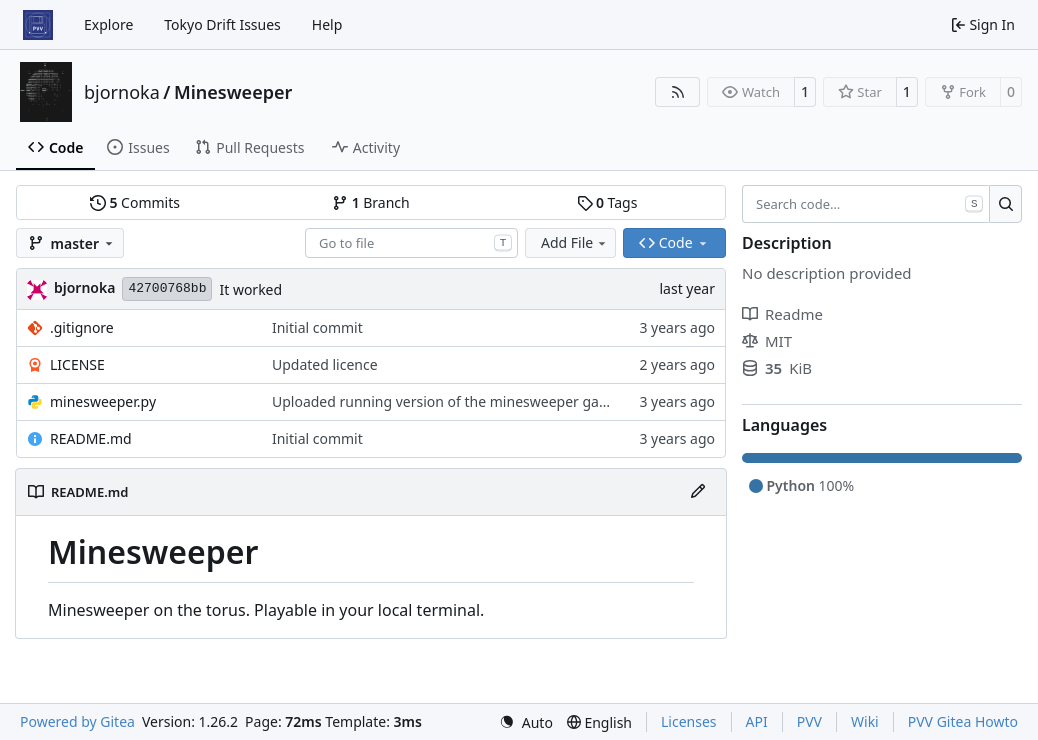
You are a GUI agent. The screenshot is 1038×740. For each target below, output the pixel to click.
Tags (607, 202)
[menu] (526, 722)
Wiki (865, 721)
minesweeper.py (103, 401)
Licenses (689, 721)
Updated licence (325, 364)
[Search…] (1005, 204)
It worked (250, 289)
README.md (91, 438)
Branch (371, 202)
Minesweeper (233, 92)
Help (327, 24)
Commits (135, 202)
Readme (782, 314)
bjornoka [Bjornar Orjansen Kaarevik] (84, 287)
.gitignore (82, 327)
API (757, 721)
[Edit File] (698, 492)
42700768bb (167, 288)
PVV (809, 721)
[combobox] (411, 243)
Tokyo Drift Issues (222, 24)
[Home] (38, 25)
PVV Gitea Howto (963, 721)
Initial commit (317, 327)
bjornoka (122, 92)
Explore (108, 24)
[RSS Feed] (678, 92)
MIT (767, 341)
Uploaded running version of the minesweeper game (446, 401)
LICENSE (77, 364)
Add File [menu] (575, 242)
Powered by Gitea (77, 721)
